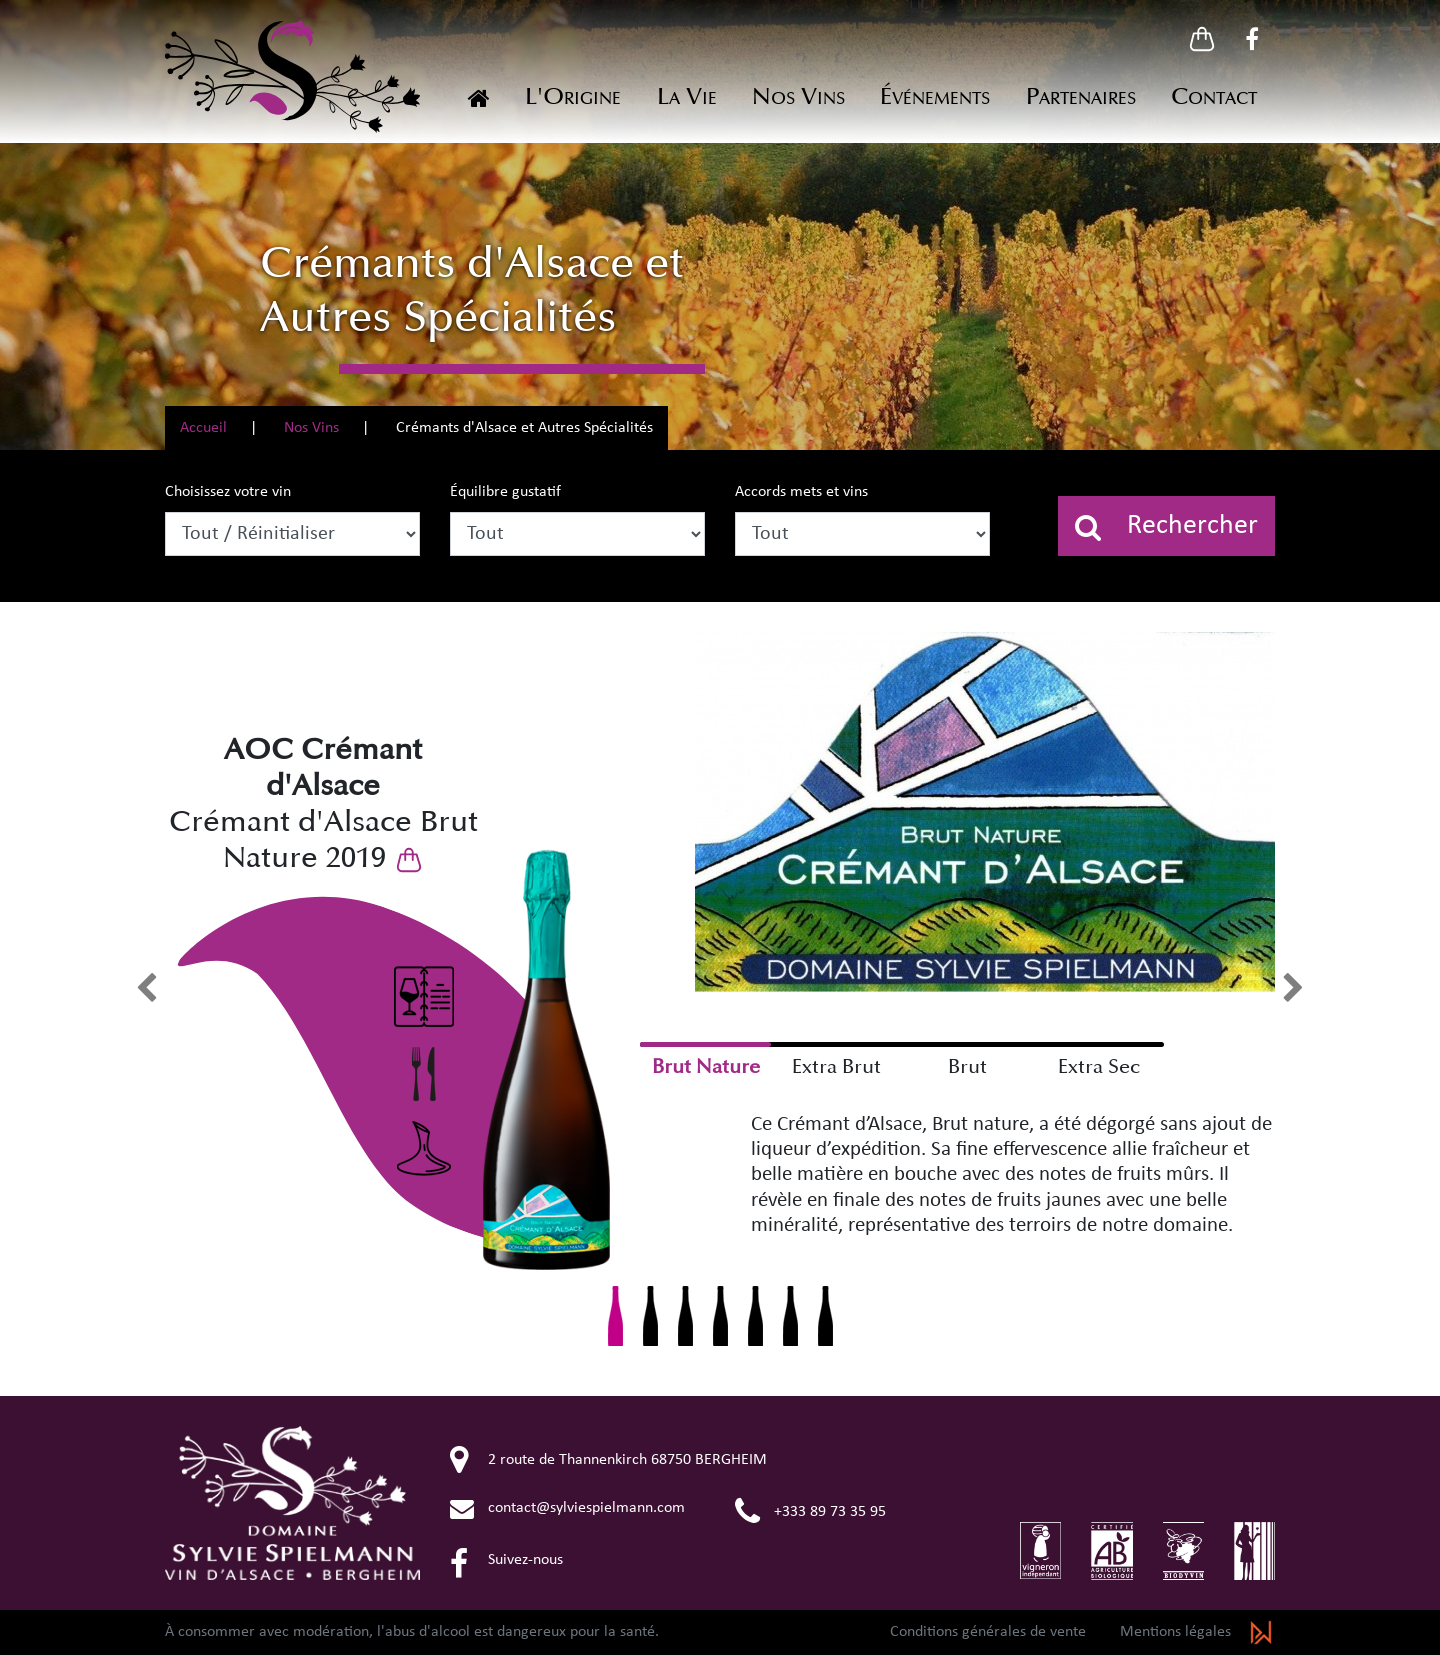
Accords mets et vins (801, 492)
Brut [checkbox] (967, 1067)
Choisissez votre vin (228, 492)
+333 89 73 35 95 (810, 1512)
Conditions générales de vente (988, 1632)
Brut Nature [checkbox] (706, 1067)
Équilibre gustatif (505, 492)
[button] (1202, 39)
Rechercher (1166, 526)
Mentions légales (1175, 1632)
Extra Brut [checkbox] (836, 1067)
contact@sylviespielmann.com (567, 1508)
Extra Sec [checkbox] (1099, 1067)
